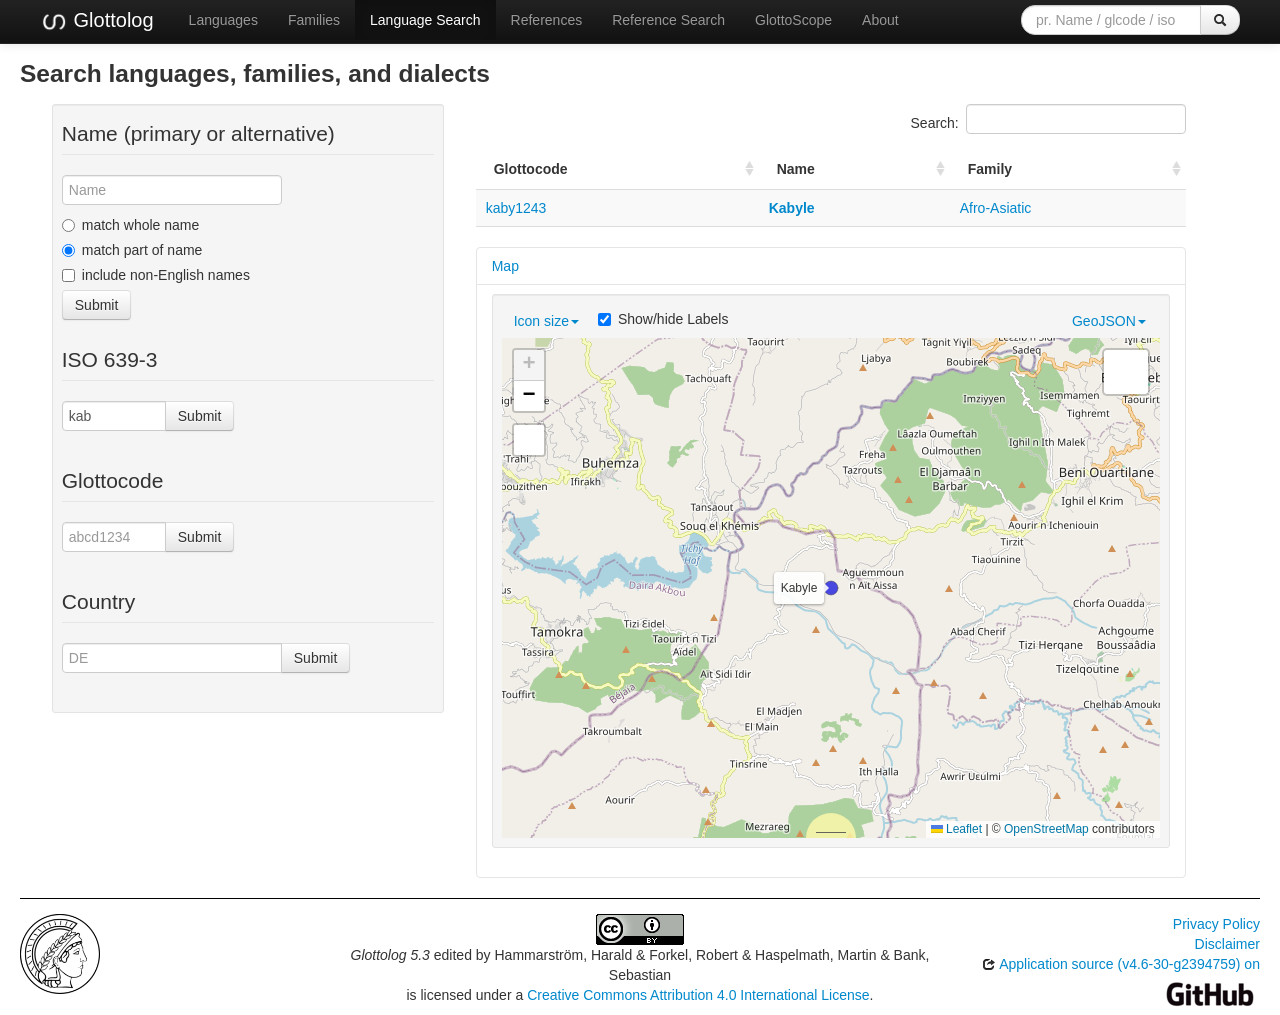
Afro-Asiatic (996, 208)
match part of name (132, 250)
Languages (223, 20)
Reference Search (668, 20)
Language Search (425, 20)
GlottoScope (793, 20)
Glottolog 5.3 (390, 955)
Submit (97, 305)
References (547, 20)
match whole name (131, 225)
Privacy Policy (1216, 924)
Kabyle (792, 208)
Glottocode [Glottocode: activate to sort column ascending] (531, 169)
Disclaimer (1227, 944)
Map (505, 266)
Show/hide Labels (663, 319)
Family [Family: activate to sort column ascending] (990, 169)
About (880, 20)
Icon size (546, 321)
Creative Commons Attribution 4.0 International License (698, 995)
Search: (1048, 119)
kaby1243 (516, 208)
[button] (831, 588)
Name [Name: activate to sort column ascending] (796, 169)
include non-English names (156, 275)
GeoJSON (1109, 321)
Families (314, 20)
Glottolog (97, 21)
